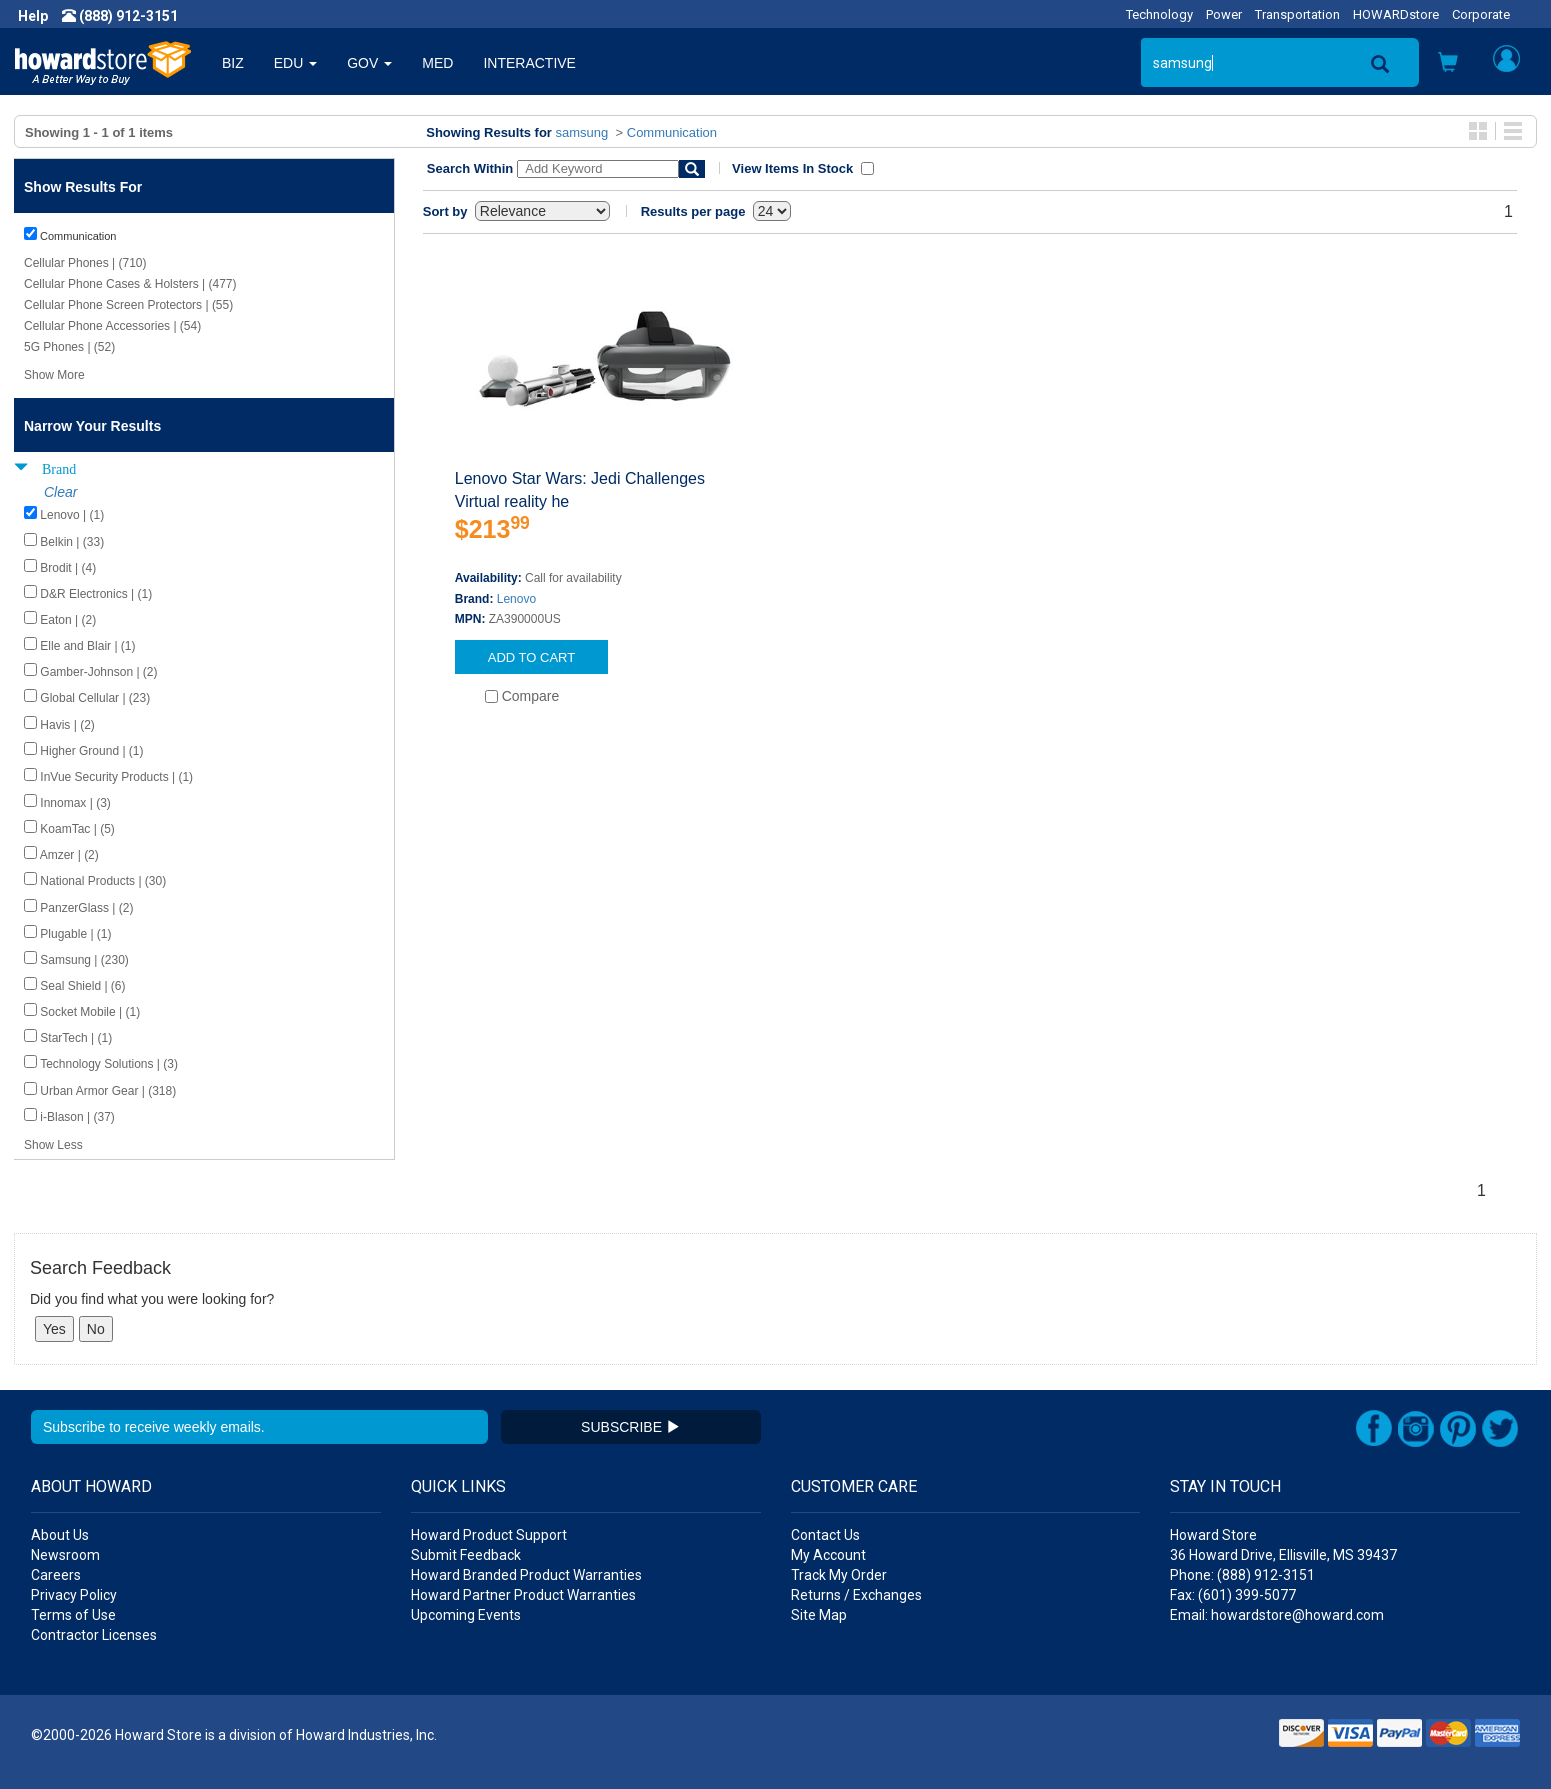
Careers (56, 1575)
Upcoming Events (466, 1615)
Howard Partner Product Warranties (523, 1595)
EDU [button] (295, 63)
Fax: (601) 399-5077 (1233, 1595)
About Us (60, 1535)
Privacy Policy (74, 1595)
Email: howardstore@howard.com (1277, 1615)
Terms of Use (73, 1615)
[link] (1226, 1739)
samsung (582, 132)
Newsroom (65, 1555)
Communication (672, 132)
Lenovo (516, 599)
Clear (60, 492)
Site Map (819, 1615)
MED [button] (437, 63)
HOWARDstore (1396, 14)
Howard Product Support (489, 1535)
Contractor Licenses (94, 1635)
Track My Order (839, 1575)
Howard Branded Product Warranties (526, 1575)
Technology (1159, 14)
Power (1224, 14)
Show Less (53, 1145)
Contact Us (825, 1535)
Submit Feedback (466, 1555)
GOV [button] (369, 63)
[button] (1448, 64)
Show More (54, 375)
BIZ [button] (233, 63)
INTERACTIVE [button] (529, 63)
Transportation (1297, 14)
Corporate (1481, 14)
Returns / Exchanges (856, 1595)
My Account (828, 1555)
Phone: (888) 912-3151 (1242, 1575)
